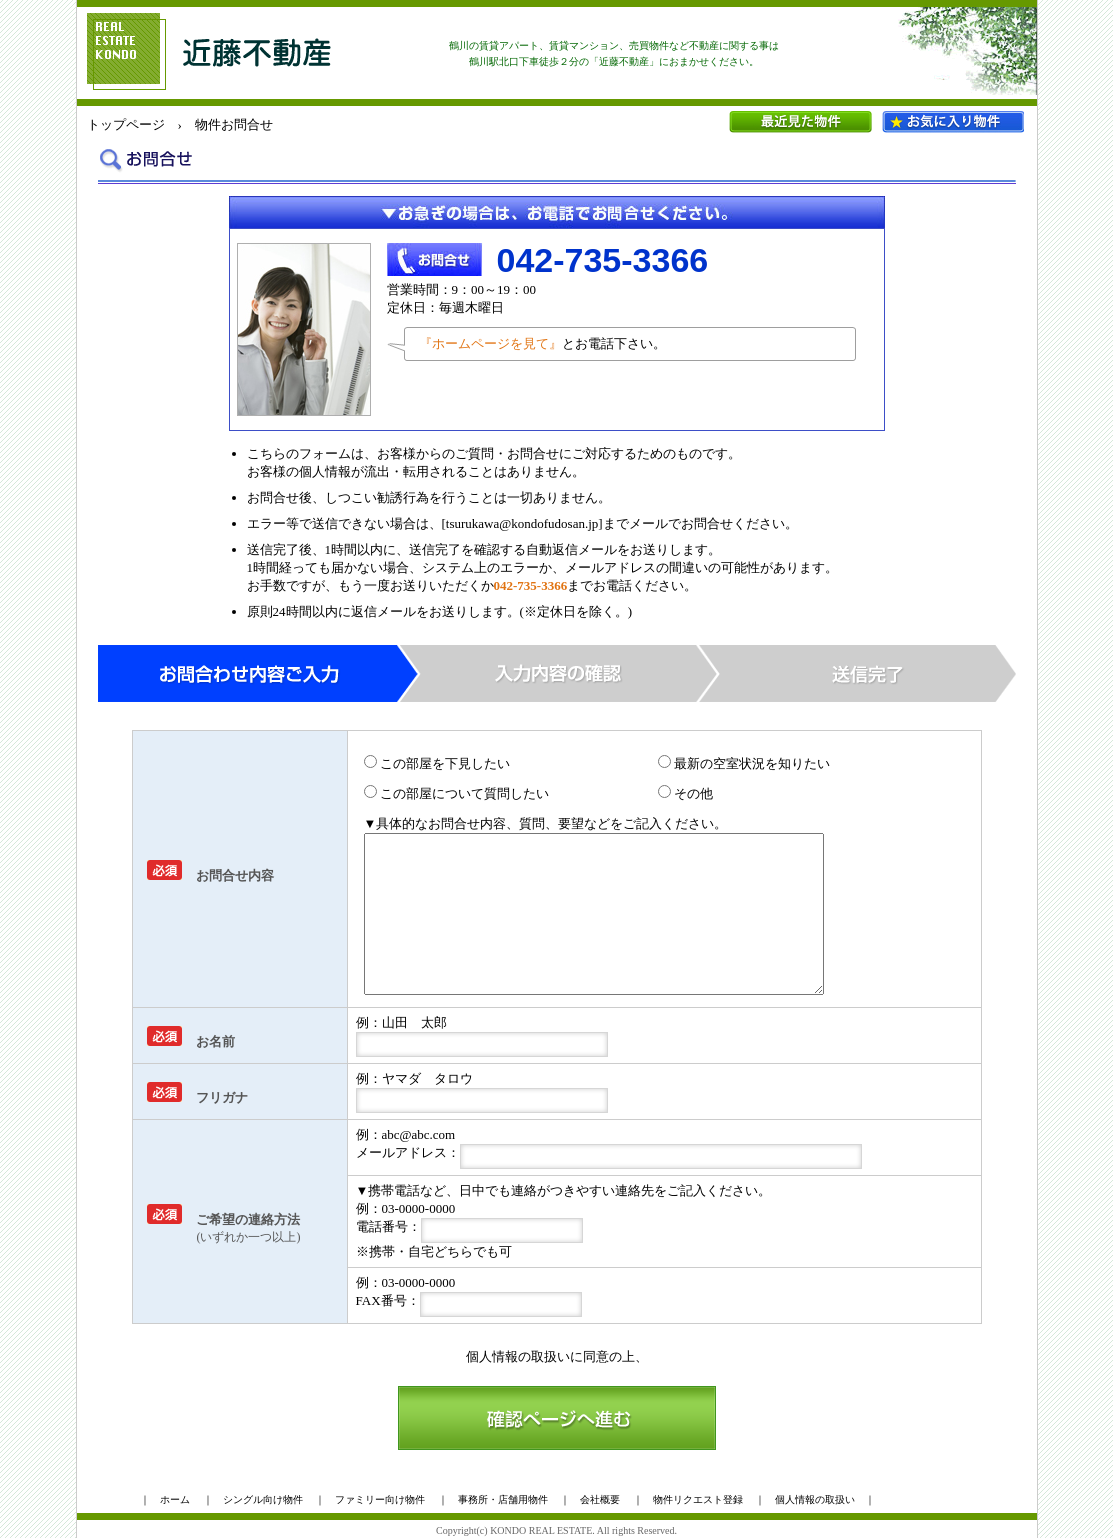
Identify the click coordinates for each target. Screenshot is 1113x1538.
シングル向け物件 (263, 1499)
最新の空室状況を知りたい (744, 763)
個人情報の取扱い (518, 1356)
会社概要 (600, 1499)
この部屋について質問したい (456, 793)
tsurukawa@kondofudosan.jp (522, 523)
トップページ (126, 124)
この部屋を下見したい (437, 763)
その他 (685, 793)
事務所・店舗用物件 (503, 1499)
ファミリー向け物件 (380, 1499)
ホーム (175, 1499)
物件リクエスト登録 (698, 1499)
